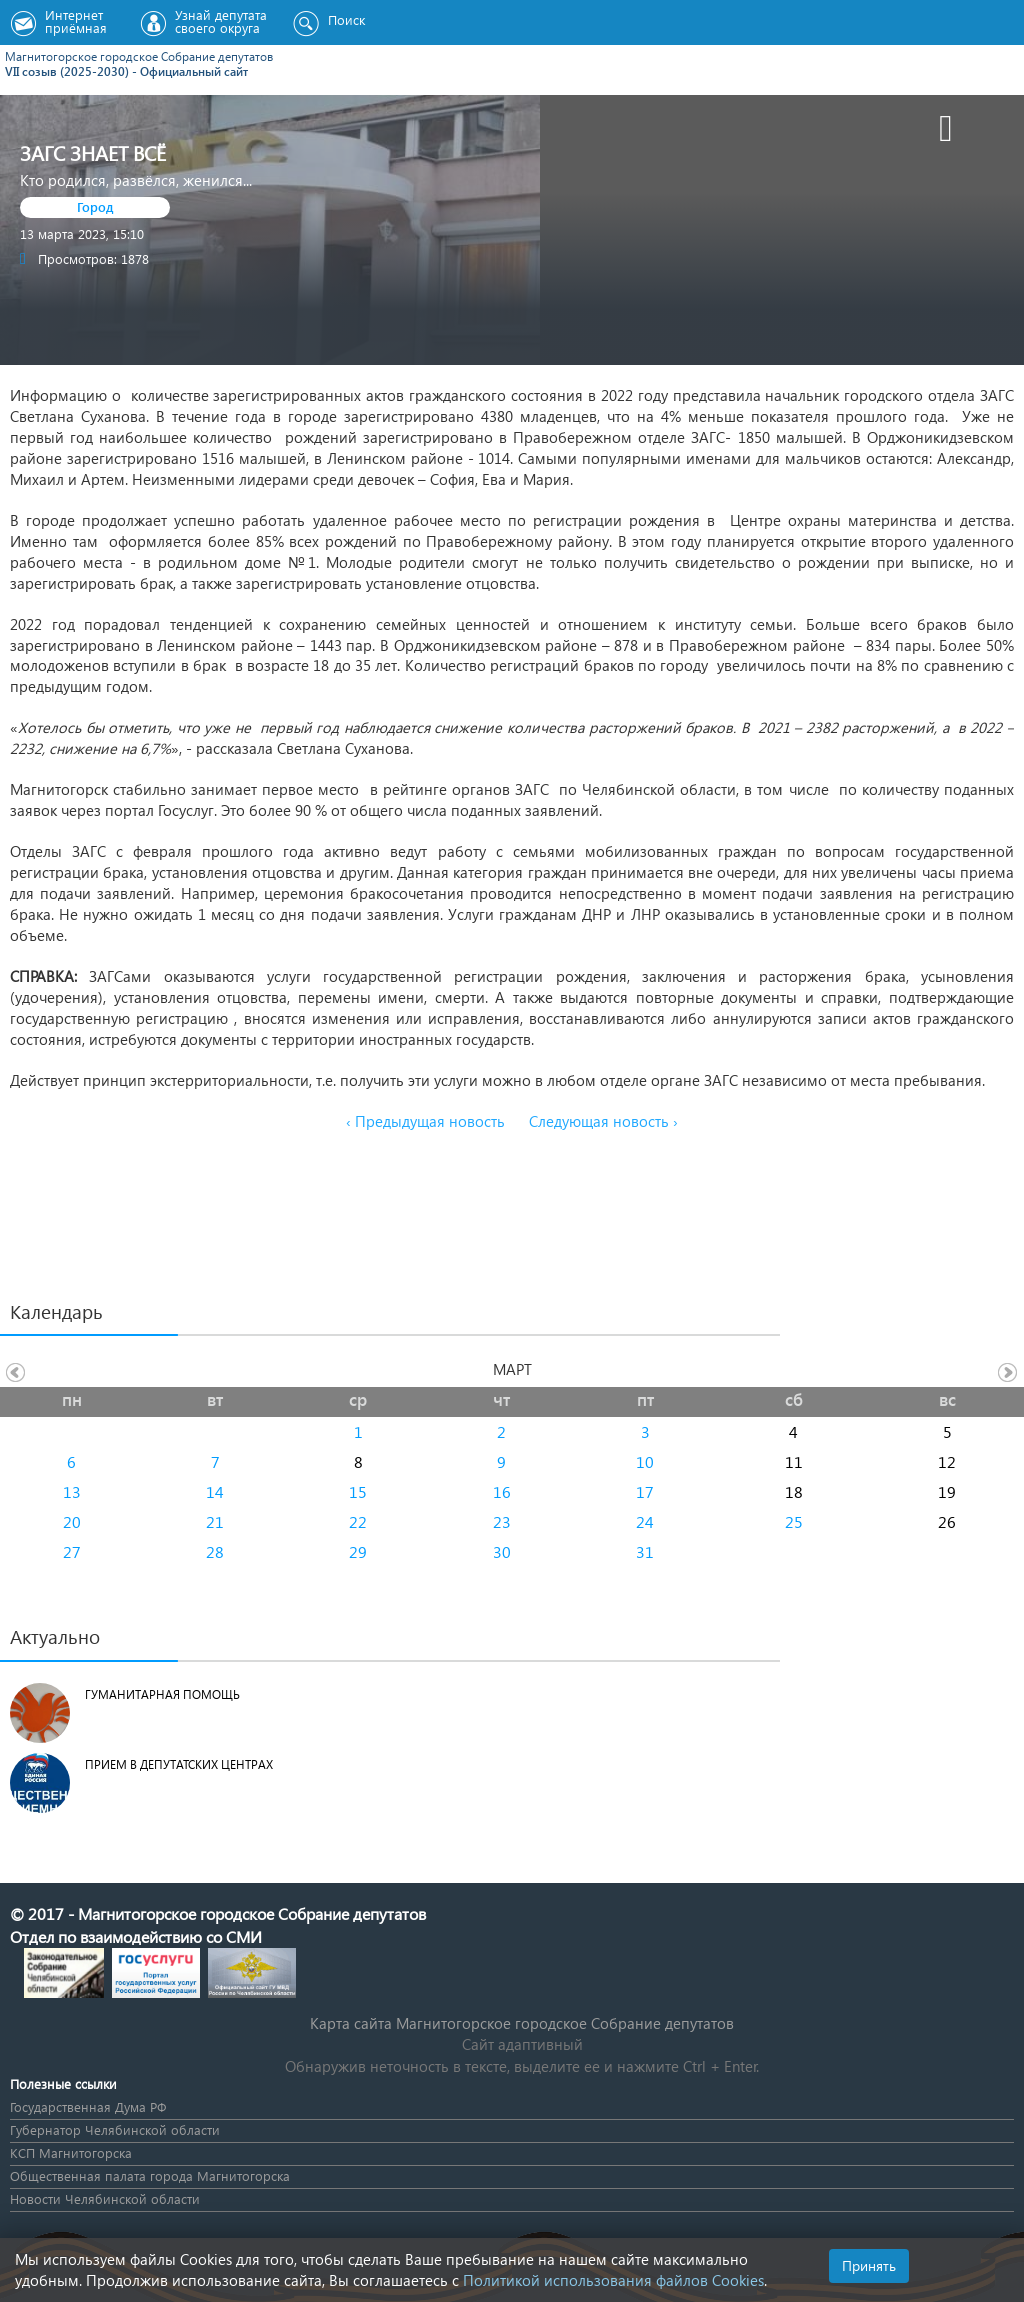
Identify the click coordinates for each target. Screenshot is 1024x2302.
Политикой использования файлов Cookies (613, 2280)
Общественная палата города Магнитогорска (150, 2175)
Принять (869, 2265)
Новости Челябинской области (105, 2198)
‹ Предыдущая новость (425, 1121)
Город (95, 206)
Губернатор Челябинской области (115, 2129)
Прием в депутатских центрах (179, 1764)
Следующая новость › (603, 1121)
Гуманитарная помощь (162, 1694)
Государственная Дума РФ (88, 2106)
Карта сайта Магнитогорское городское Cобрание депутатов (522, 2023)
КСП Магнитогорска (71, 2152)
